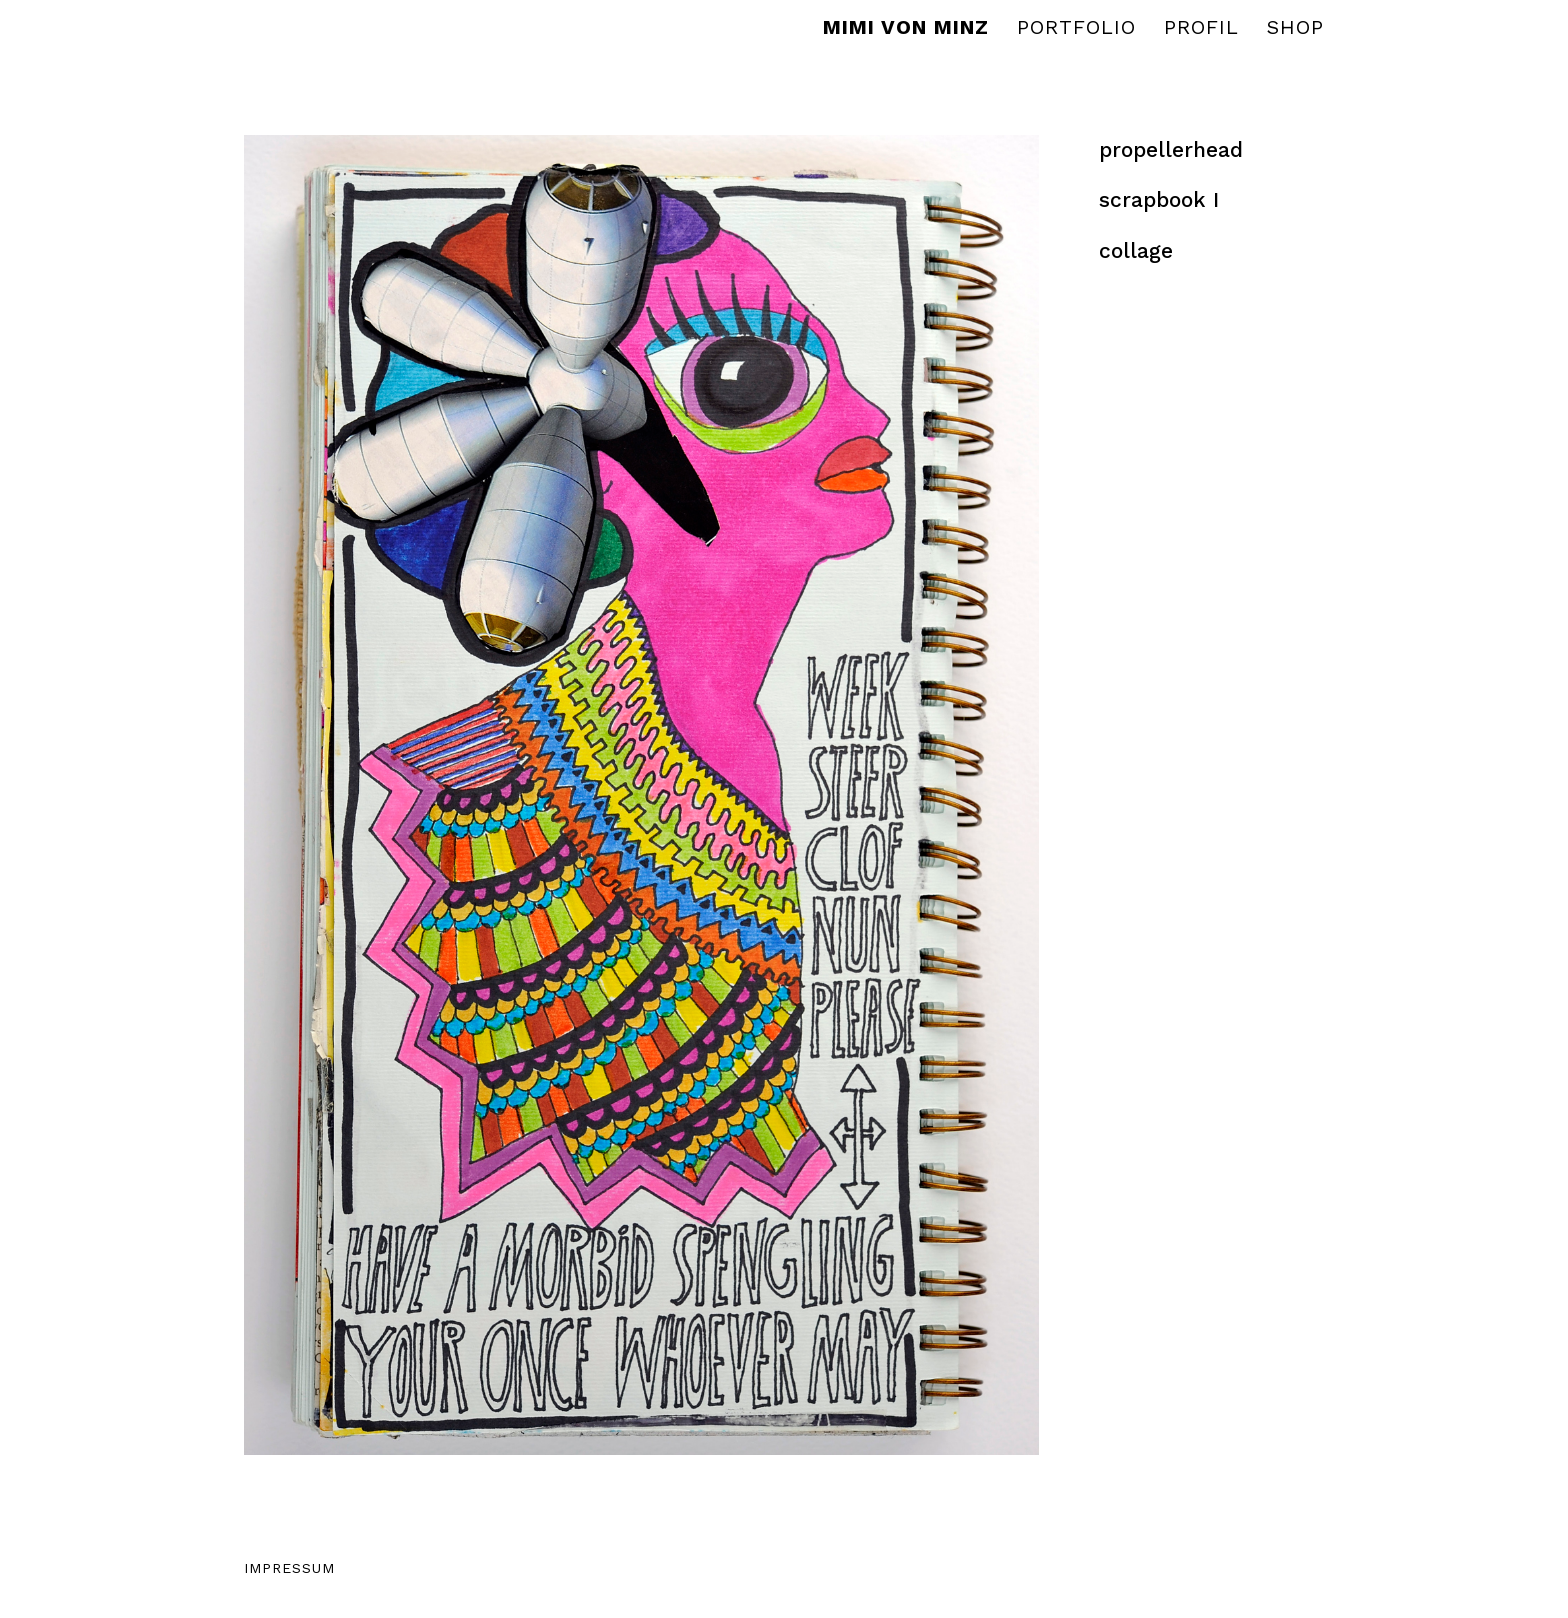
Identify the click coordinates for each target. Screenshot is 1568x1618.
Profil (1201, 29)
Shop (1295, 29)
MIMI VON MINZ (906, 29)
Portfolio (1076, 29)
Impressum (289, 1568)
